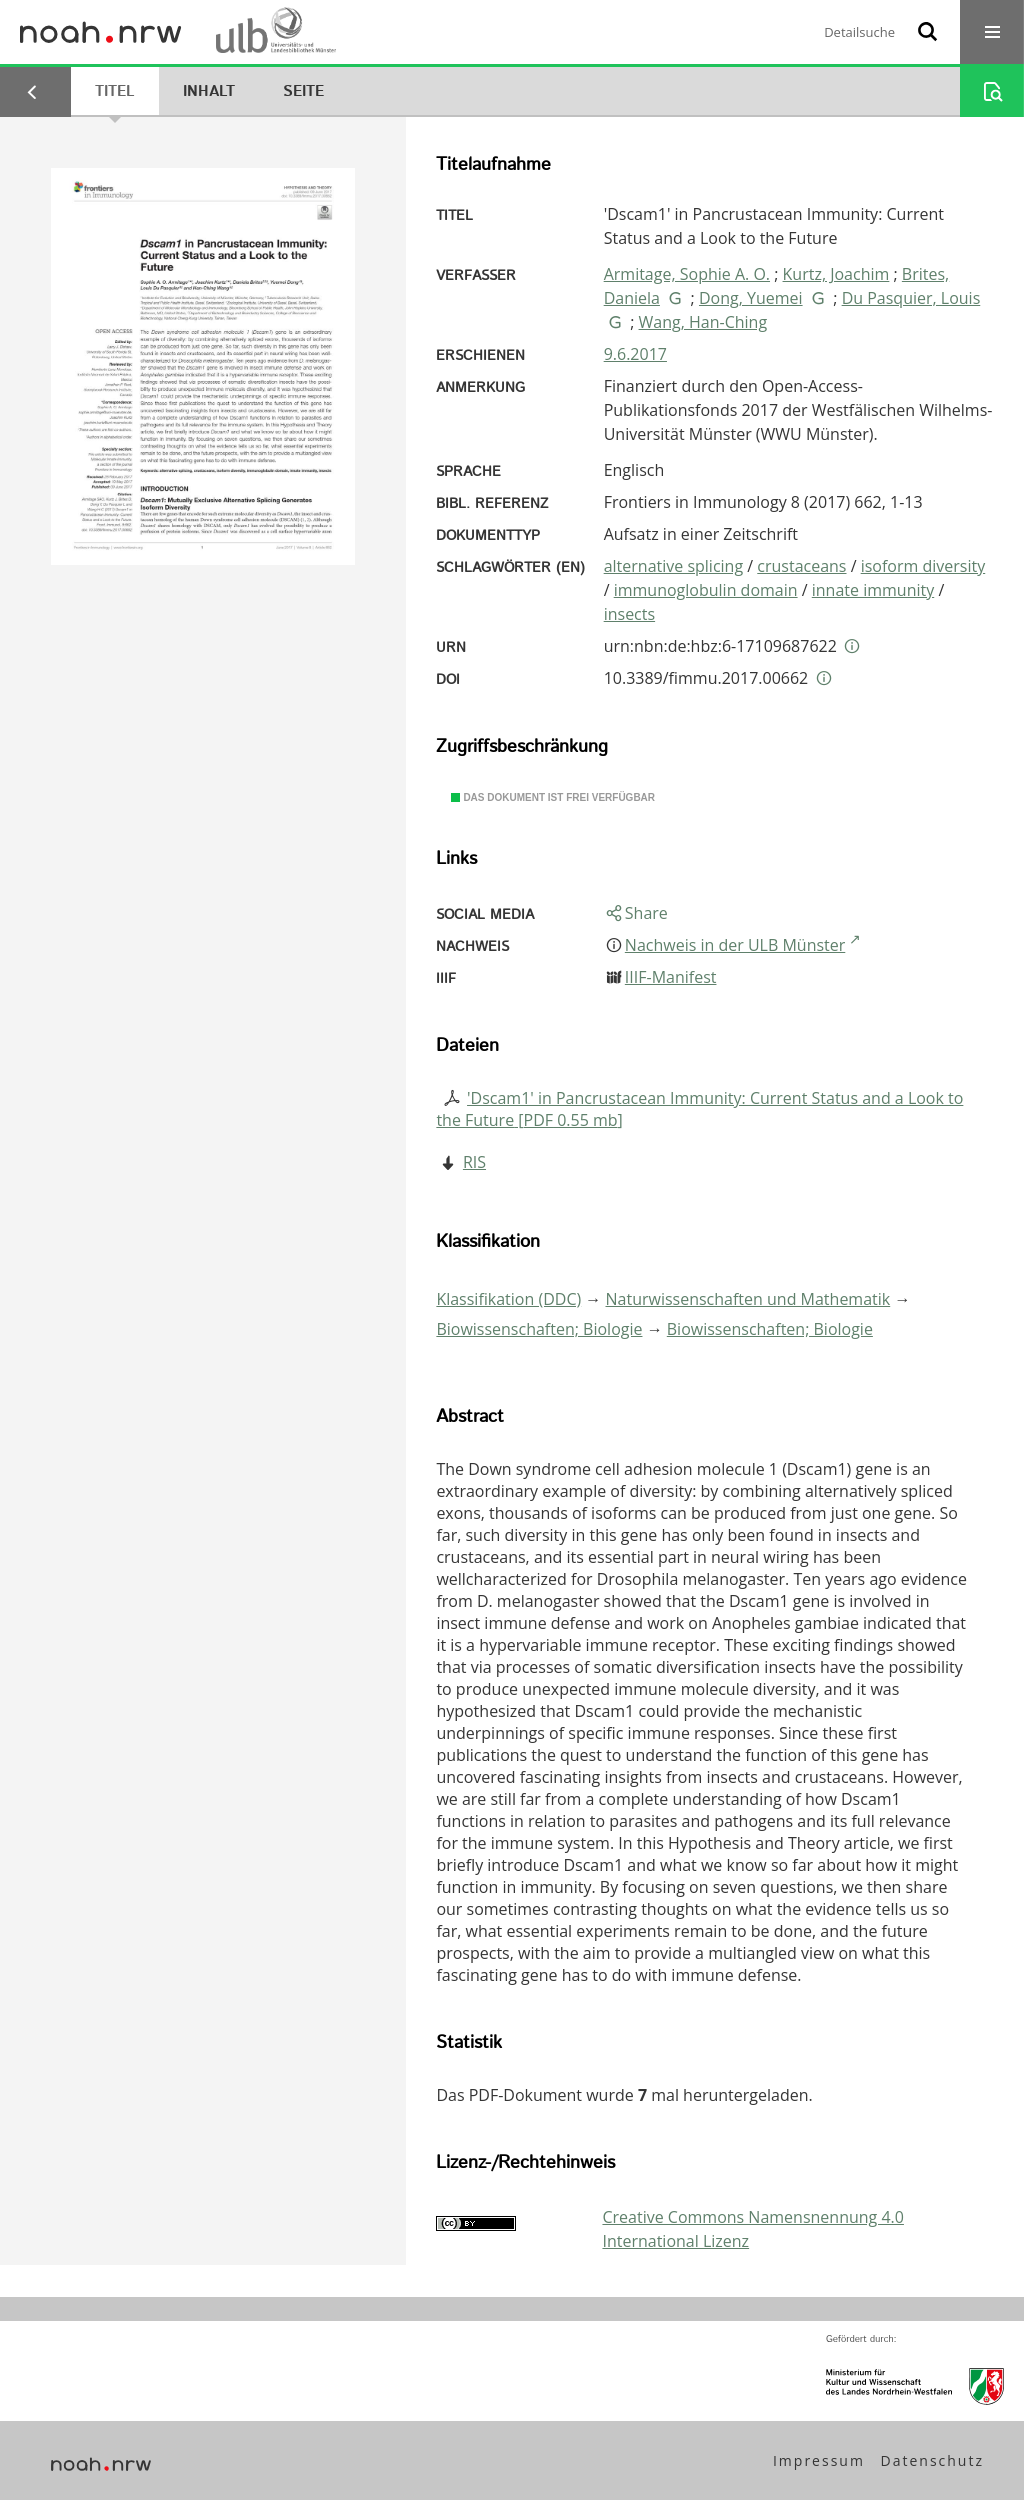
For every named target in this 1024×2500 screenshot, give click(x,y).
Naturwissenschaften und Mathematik (748, 1299)
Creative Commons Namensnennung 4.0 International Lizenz (752, 2229)
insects (629, 614)
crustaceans (801, 566)
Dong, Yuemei (751, 298)
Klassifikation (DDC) (508, 1299)
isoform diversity (923, 566)
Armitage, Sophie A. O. (687, 274)
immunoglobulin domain (706, 590)
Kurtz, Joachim (836, 274)
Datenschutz (932, 2460)
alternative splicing (673, 566)
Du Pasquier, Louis (911, 298)
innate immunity (873, 590)
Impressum (819, 2460)
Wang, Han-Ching (703, 322)
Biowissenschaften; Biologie (539, 1329)
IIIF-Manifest (671, 977)
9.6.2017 (635, 354)
